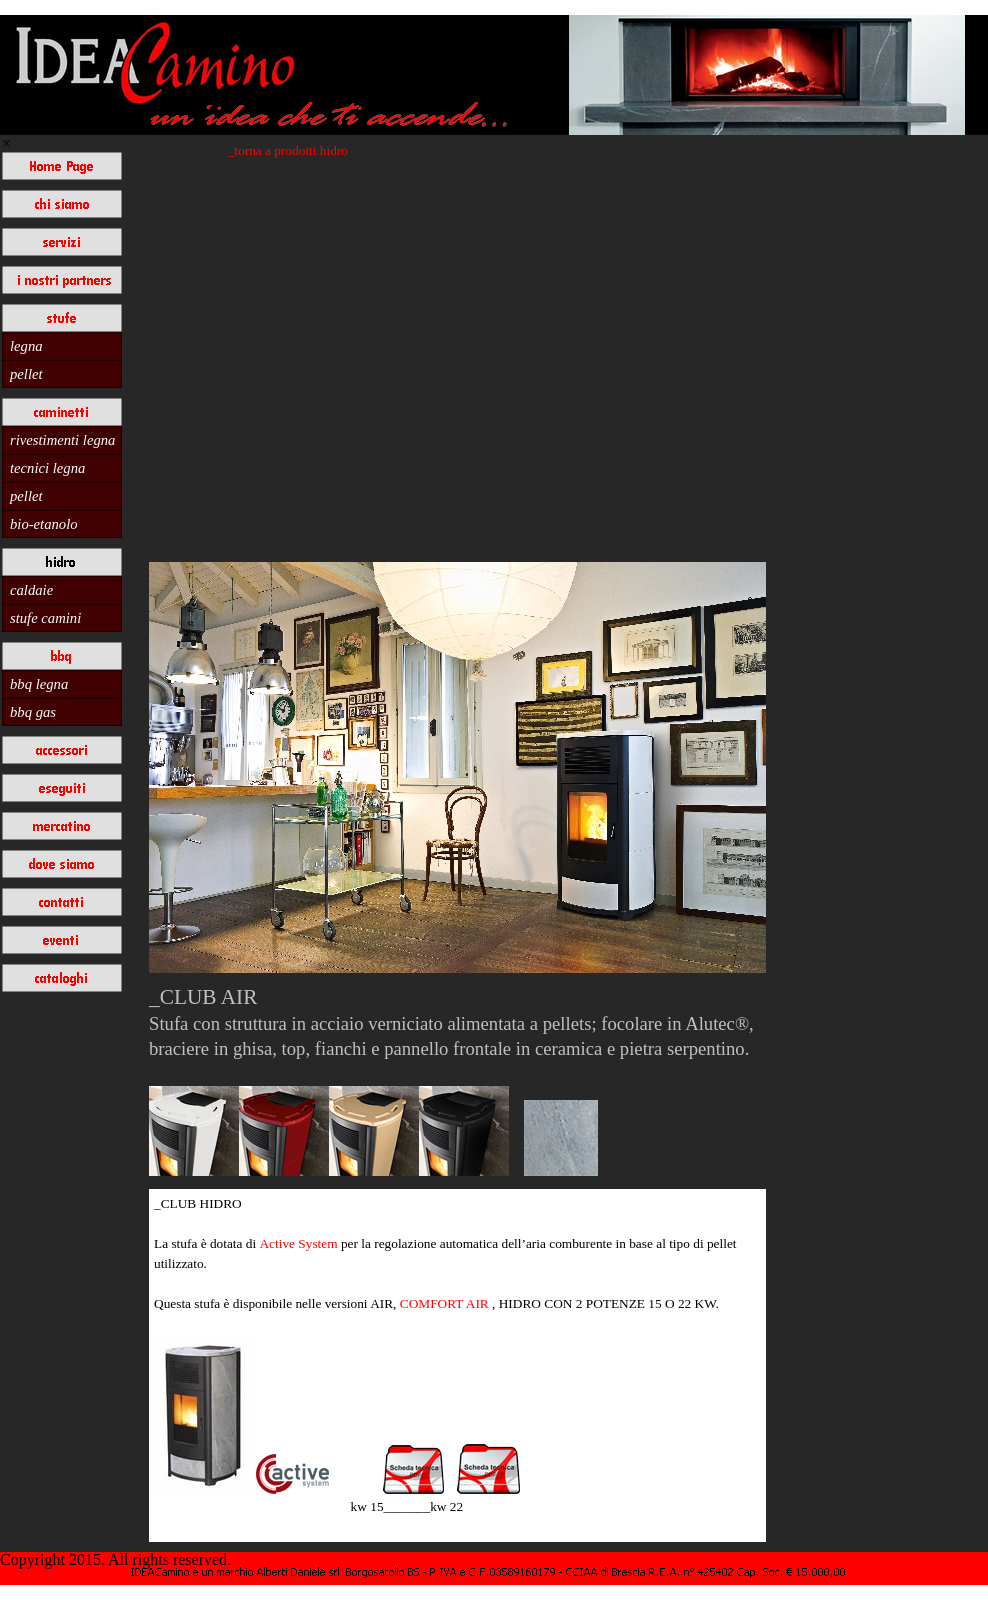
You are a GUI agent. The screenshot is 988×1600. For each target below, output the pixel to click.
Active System (299, 1243)
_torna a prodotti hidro (288, 150)
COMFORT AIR (444, 1303)
